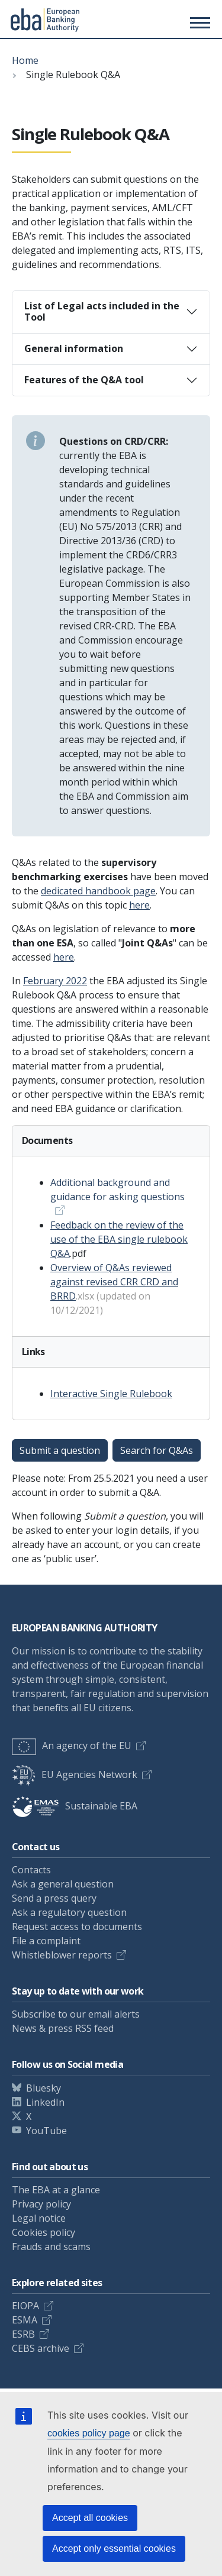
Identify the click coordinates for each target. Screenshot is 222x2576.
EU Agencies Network (74, 1774)
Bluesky (43, 2088)
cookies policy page (88, 2433)
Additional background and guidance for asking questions (117, 1189)
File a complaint (46, 1940)
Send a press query (54, 1898)
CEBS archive (40, 2348)
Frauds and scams (51, 2246)
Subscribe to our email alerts (76, 2014)
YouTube (46, 2130)
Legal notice (39, 2218)
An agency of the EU (71, 1745)
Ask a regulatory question (69, 1912)
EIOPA (25, 2305)
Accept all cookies (90, 2518)
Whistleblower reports (62, 1954)
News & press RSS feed (63, 2028)
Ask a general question (63, 1883)
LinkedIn (45, 2102)
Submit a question (60, 1450)
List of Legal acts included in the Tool (101, 311)
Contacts (31, 1869)
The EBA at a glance (56, 2189)
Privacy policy (41, 2203)
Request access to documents (77, 1926)
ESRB (23, 2334)
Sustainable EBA (74, 1805)
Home (25, 60)
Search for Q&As (156, 1450)
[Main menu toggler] (198, 22)
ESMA (24, 2319)
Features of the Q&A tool (84, 379)
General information (73, 348)
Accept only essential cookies (114, 2548)
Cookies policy (43, 2232)
